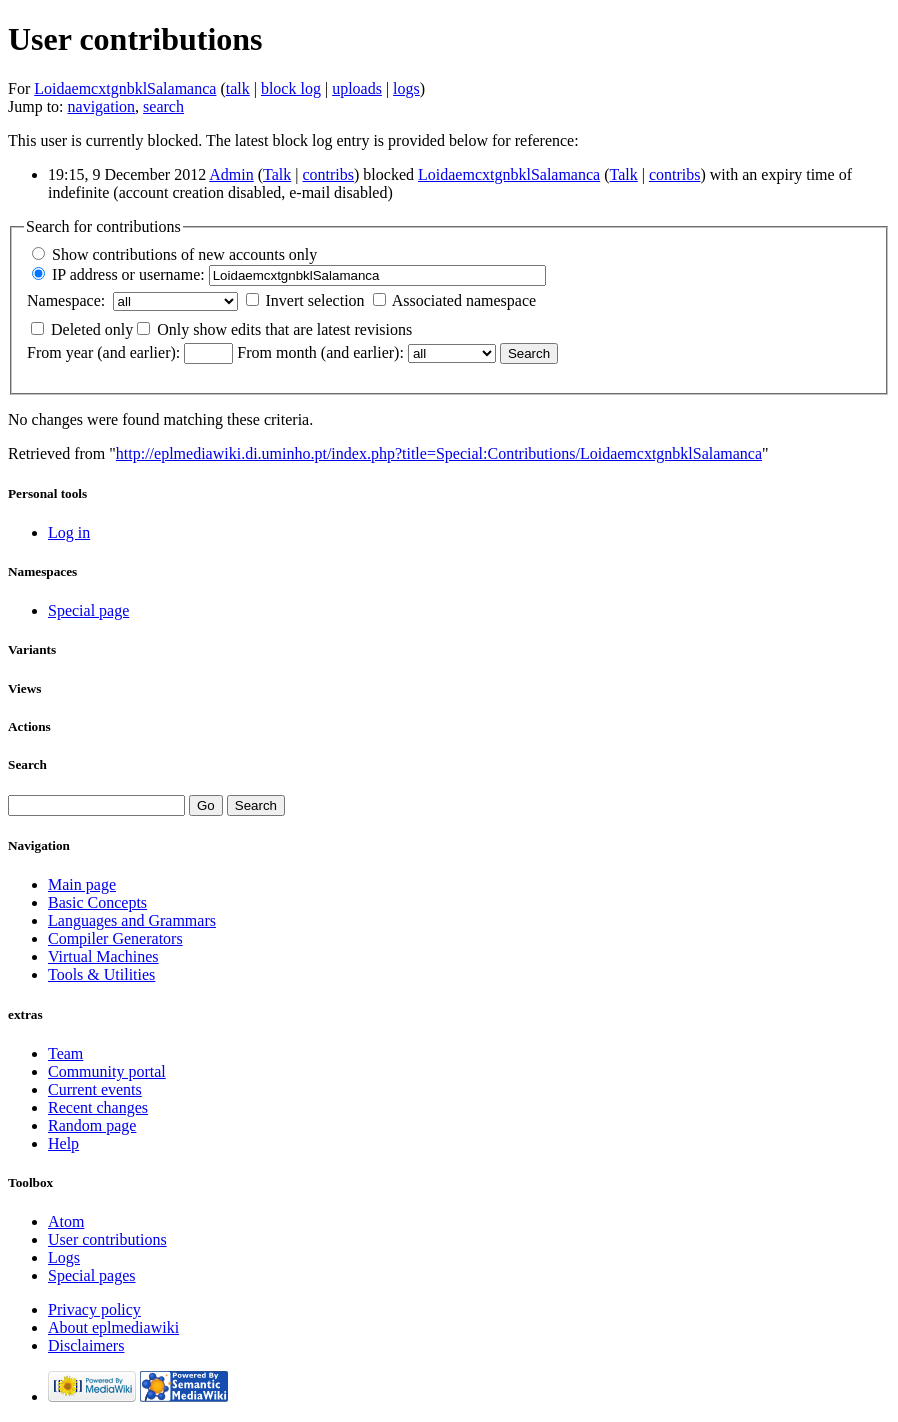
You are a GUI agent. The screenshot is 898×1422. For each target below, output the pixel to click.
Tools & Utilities (101, 974)
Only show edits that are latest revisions (284, 329)
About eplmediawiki (113, 1327)
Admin (231, 174)
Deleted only (92, 329)
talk (238, 88)
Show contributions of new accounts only (184, 254)
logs (406, 88)
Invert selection (315, 300)
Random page (92, 1125)
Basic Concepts (97, 902)
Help (63, 1143)
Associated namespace (464, 300)
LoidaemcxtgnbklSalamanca (125, 88)
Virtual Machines (103, 956)
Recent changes (98, 1107)
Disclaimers (86, 1345)
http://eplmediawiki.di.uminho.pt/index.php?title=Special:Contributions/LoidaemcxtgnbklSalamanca (439, 453)
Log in (69, 532)
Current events (95, 1089)
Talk (277, 174)
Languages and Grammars (132, 920)
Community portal (107, 1071)
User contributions (107, 1239)
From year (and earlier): (103, 352)
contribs (328, 174)
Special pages (92, 1275)
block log (291, 88)
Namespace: (66, 300)
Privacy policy (94, 1309)
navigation (102, 106)
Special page (88, 610)
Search (27, 764)
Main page (82, 884)
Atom (66, 1221)
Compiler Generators (115, 938)
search (163, 106)
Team (65, 1053)
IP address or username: (128, 274)
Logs (64, 1257)
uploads (357, 88)
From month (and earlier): (320, 352)
